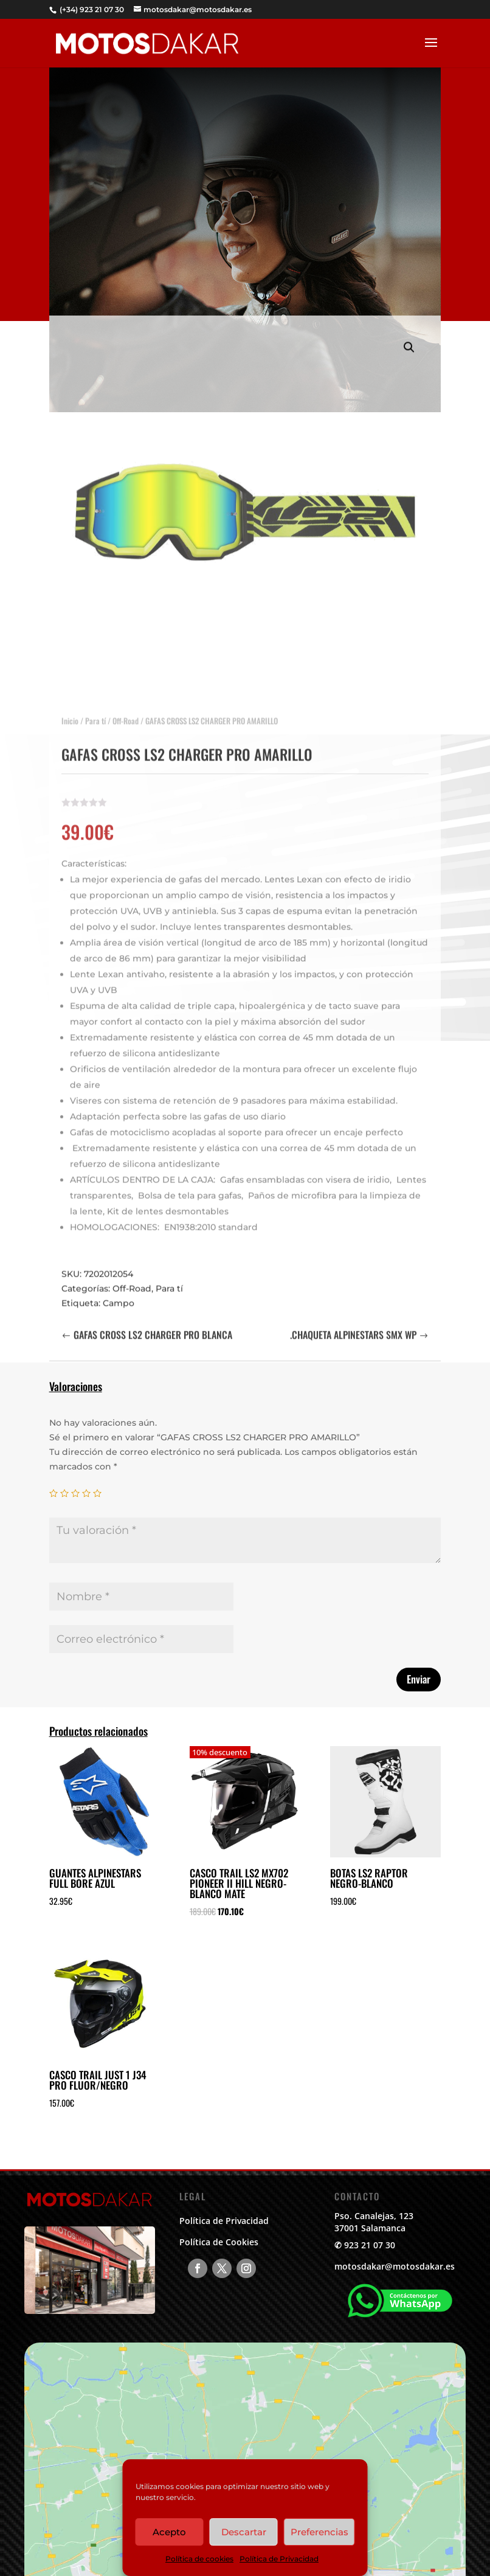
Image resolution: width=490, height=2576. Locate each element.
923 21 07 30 (369, 2245)
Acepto (169, 2532)
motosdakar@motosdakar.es (394, 2266)
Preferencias (319, 2532)
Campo (118, 1290)
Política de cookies (199, 2558)
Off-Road (125, 708)
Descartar (243, 2532)
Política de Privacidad (279, 2558)
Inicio (69, 708)
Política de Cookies (218, 2242)
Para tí (95, 708)
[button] (409, 335)
